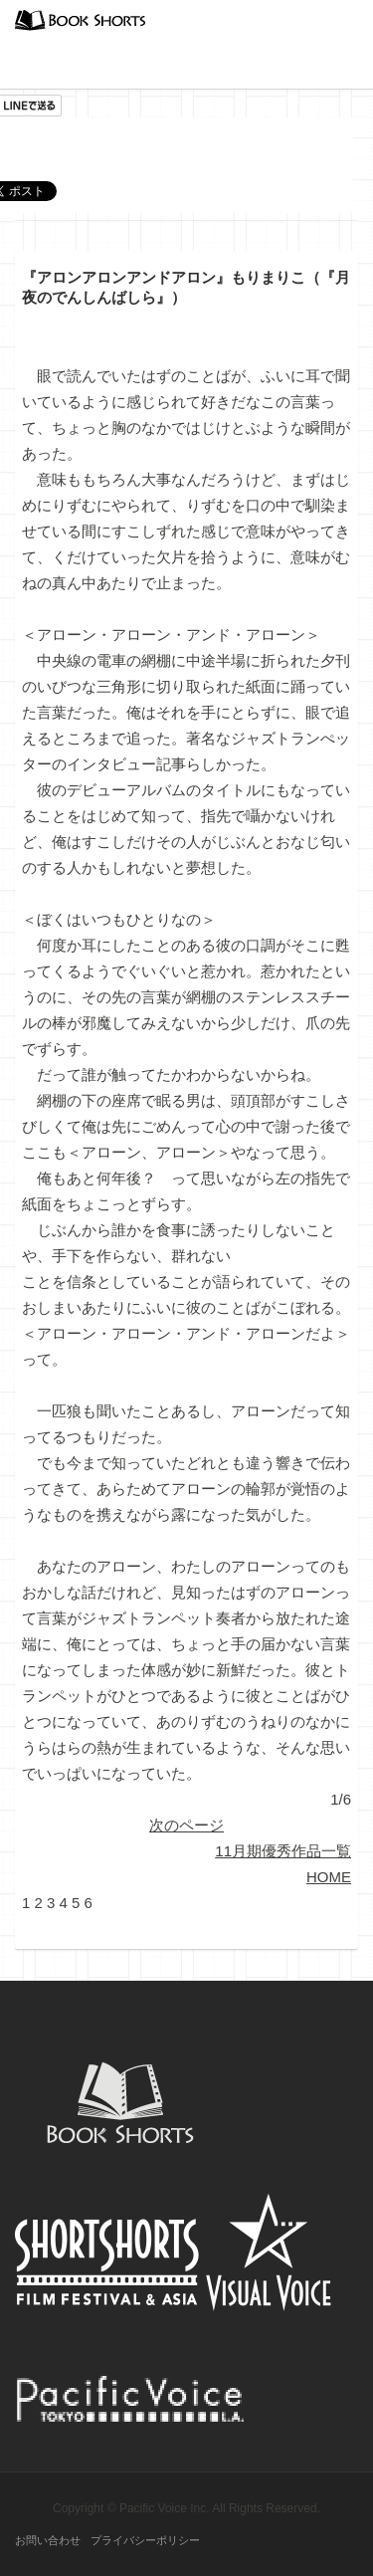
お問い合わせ (48, 2540)
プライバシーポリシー (145, 2540)
